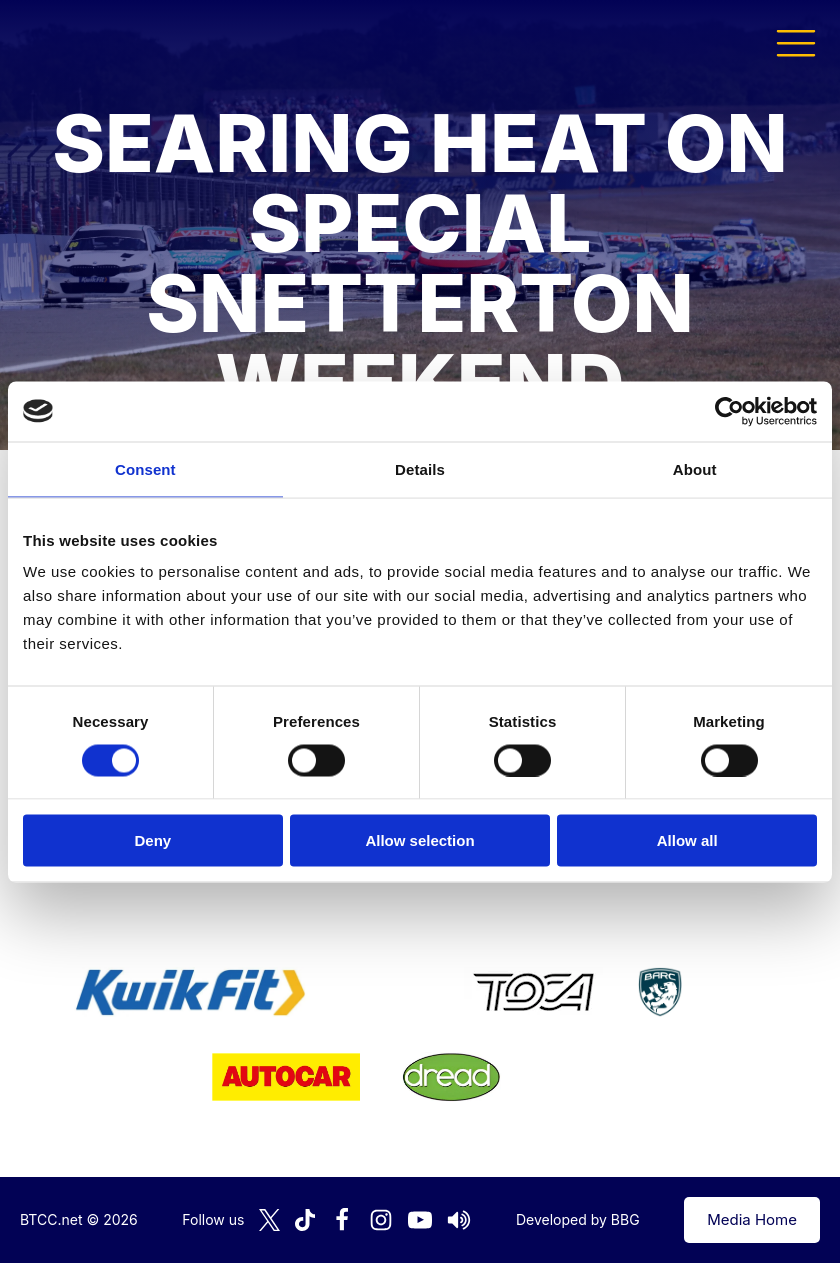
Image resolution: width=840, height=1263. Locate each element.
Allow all (687, 840)
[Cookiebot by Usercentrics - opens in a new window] (729, 411)
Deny (152, 840)
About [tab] (695, 468)
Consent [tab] (145, 468)
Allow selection (419, 840)
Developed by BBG (578, 1219)
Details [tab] (420, 468)
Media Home (752, 1219)
